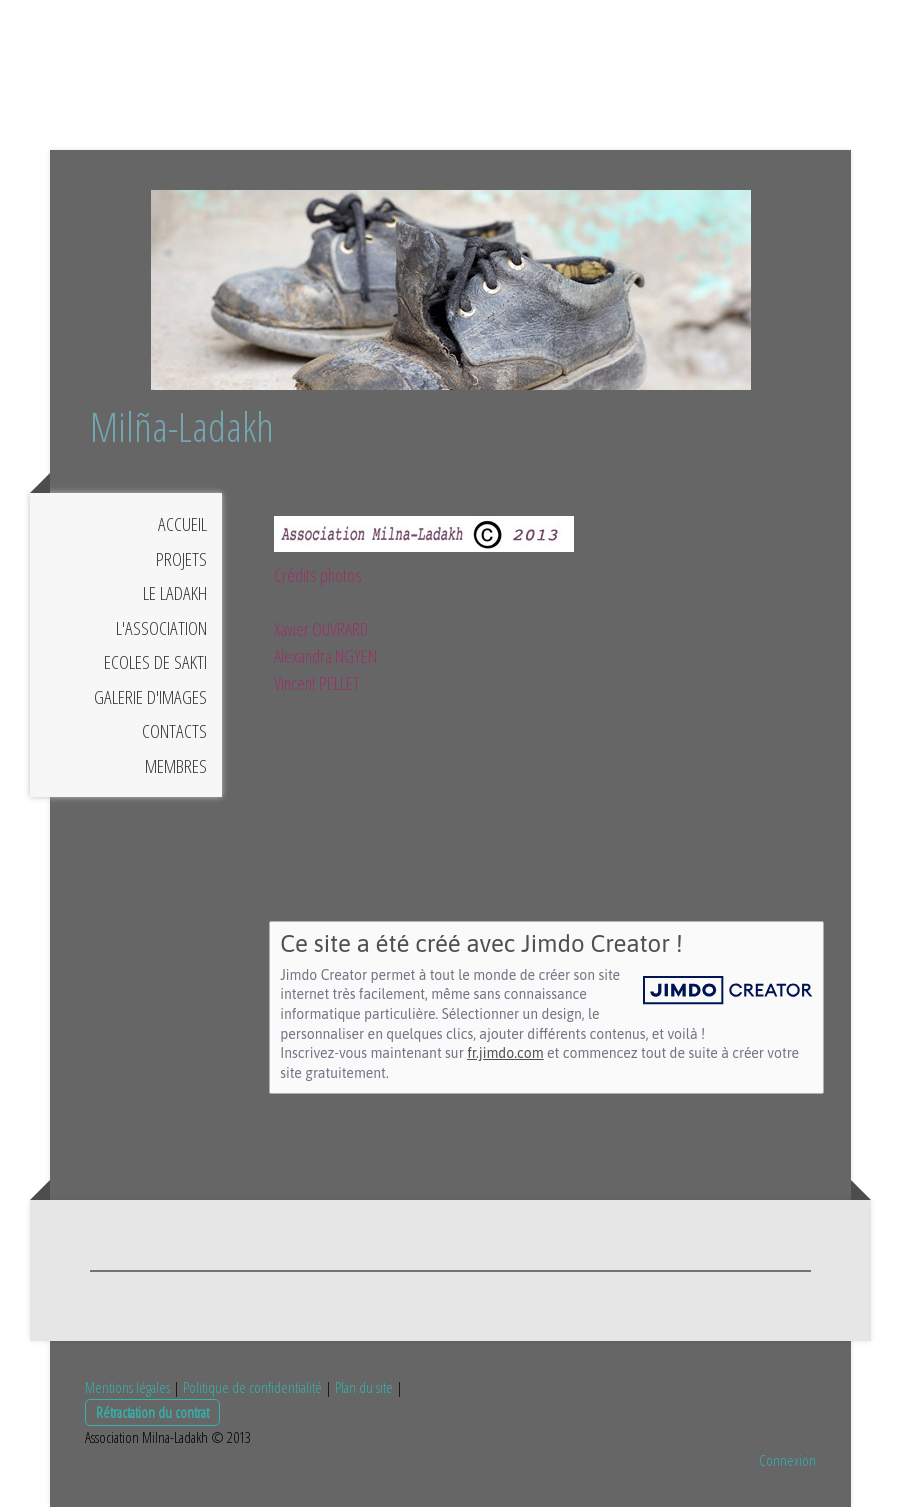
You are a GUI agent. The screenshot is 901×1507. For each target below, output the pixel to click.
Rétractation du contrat (152, 1412)
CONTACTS (174, 731)
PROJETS (181, 559)
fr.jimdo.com (505, 1053)
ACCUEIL (182, 524)
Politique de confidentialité (252, 1387)
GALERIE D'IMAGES (150, 697)
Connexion (787, 1460)
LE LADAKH (175, 593)
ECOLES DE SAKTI (155, 662)
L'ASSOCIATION (161, 628)
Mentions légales (127, 1387)
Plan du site (364, 1387)
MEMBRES (176, 766)
